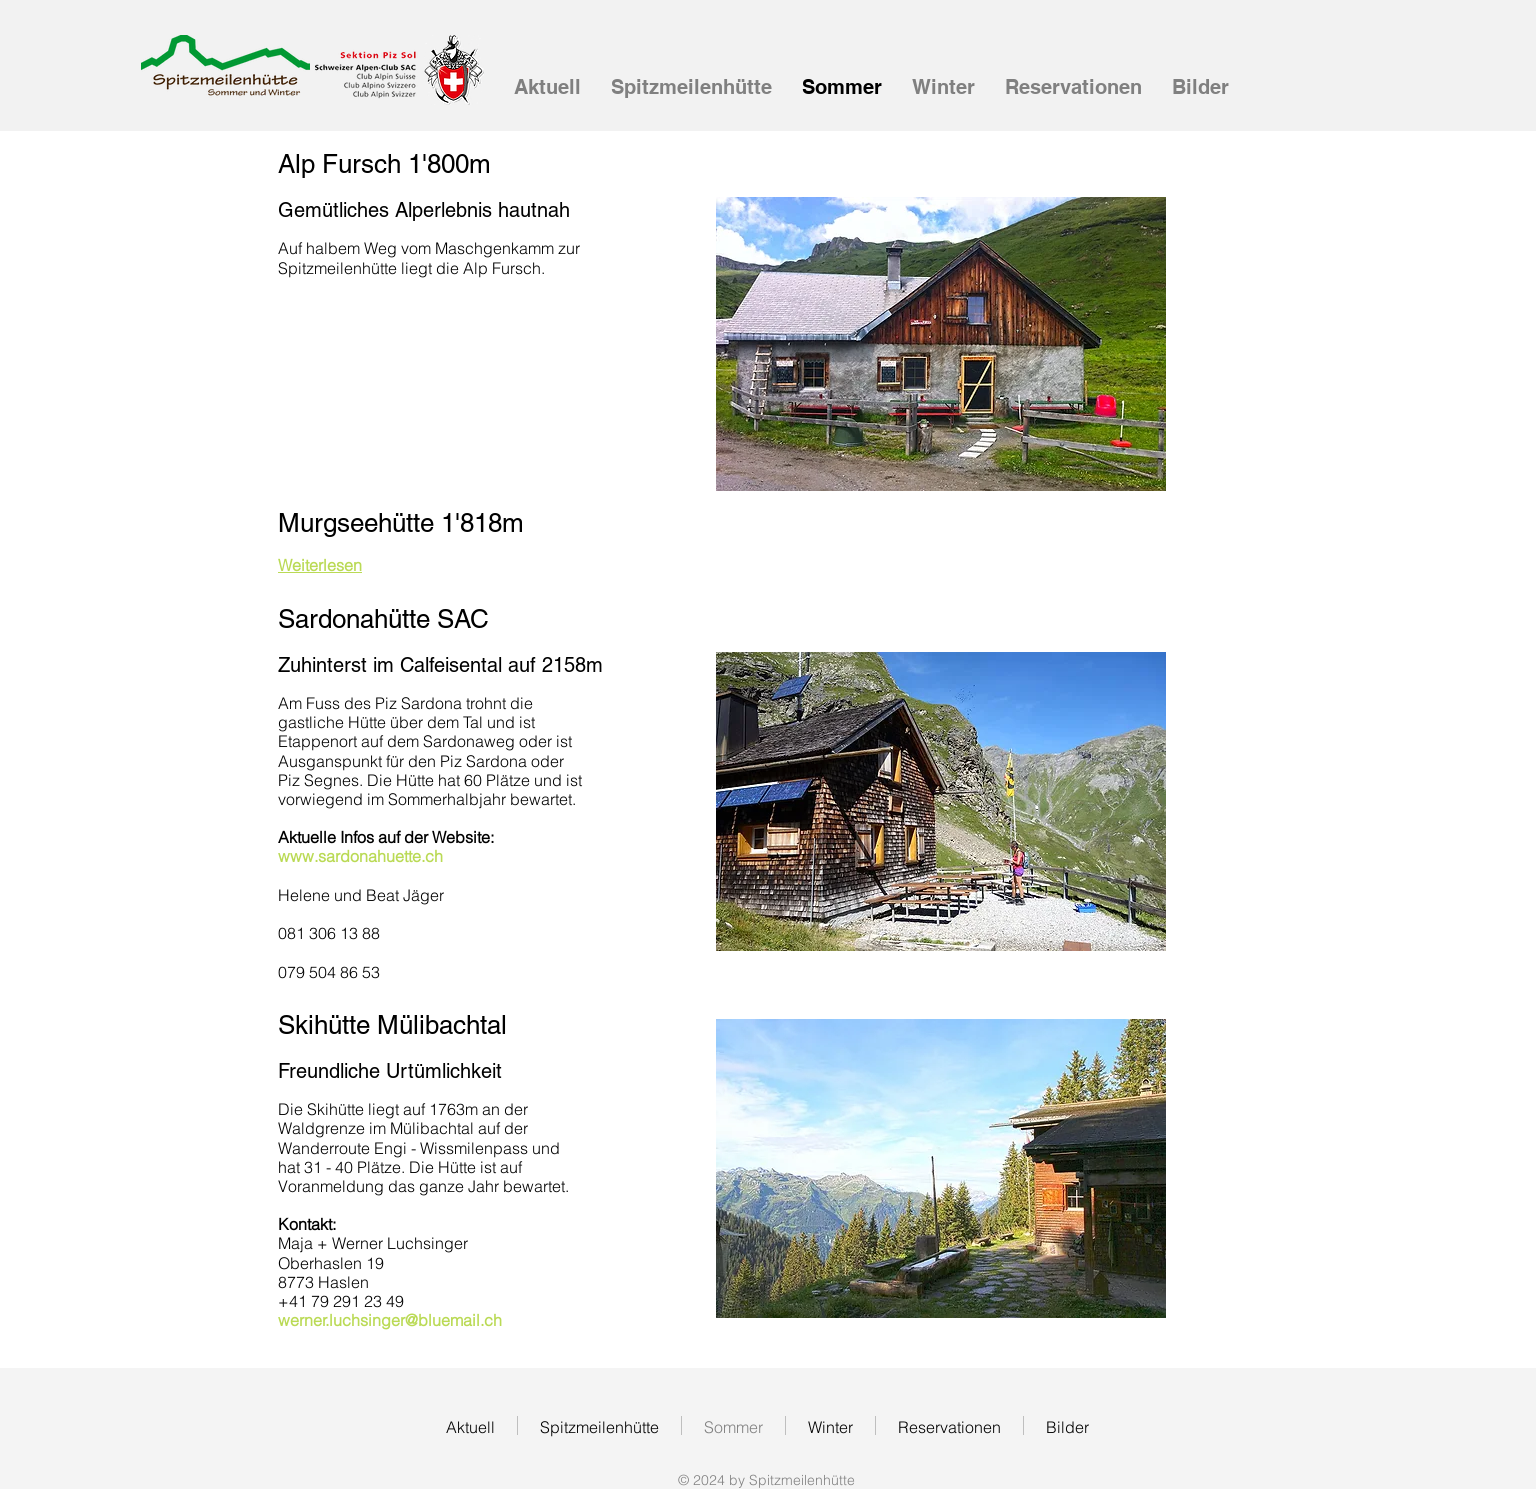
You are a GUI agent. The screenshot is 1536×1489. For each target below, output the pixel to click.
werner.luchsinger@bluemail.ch (390, 1320)
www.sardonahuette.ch (360, 856)
